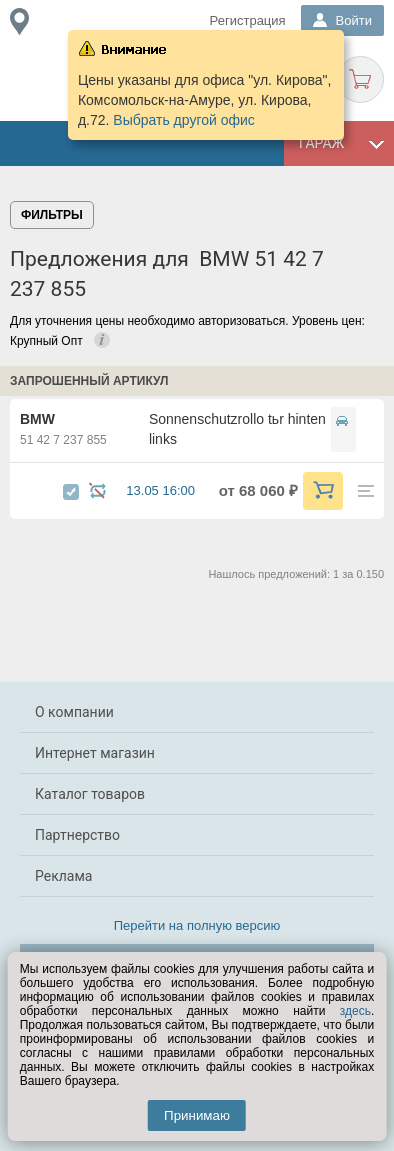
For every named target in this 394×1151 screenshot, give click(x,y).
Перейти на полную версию (197, 925)
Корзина (360, 79)
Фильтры (52, 215)
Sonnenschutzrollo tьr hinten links (237, 429)
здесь (355, 1011)
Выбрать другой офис (184, 120)
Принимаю (197, 1115)
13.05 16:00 (169, 490)
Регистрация (248, 20)
